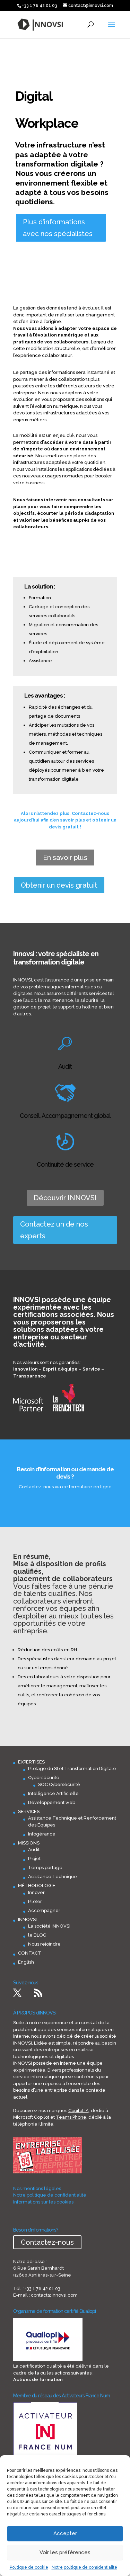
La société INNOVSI (49, 1926)
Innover (36, 1892)
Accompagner (44, 1910)
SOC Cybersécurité (59, 1784)
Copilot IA (78, 2110)
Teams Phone (71, 2117)
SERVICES (29, 1811)
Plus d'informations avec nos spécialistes (58, 228)
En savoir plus (65, 857)
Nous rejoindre (44, 1944)
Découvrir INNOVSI (65, 1198)
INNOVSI (27, 1919)
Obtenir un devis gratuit (59, 885)
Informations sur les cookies (43, 2202)
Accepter (65, 2533)
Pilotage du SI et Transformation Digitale (72, 1768)
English (26, 1962)
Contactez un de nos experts (54, 1230)
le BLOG (37, 1935)
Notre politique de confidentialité (84, 2567)
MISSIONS (29, 1843)
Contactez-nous (47, 2242)
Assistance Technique (52, 1876)
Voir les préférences (65, 2552)
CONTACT (29, 1953)
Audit (34, 1849)
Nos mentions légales (37, 2188)
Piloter (35, 1901)
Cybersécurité (43, 1777)
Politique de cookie (29, 2567)
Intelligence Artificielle (53, 1793)
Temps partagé (45, 1867)
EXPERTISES (31, 1762)
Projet (34, 1858)
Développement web (51, 1802)
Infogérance (41, 1834)
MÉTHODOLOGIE (36, 1885)
